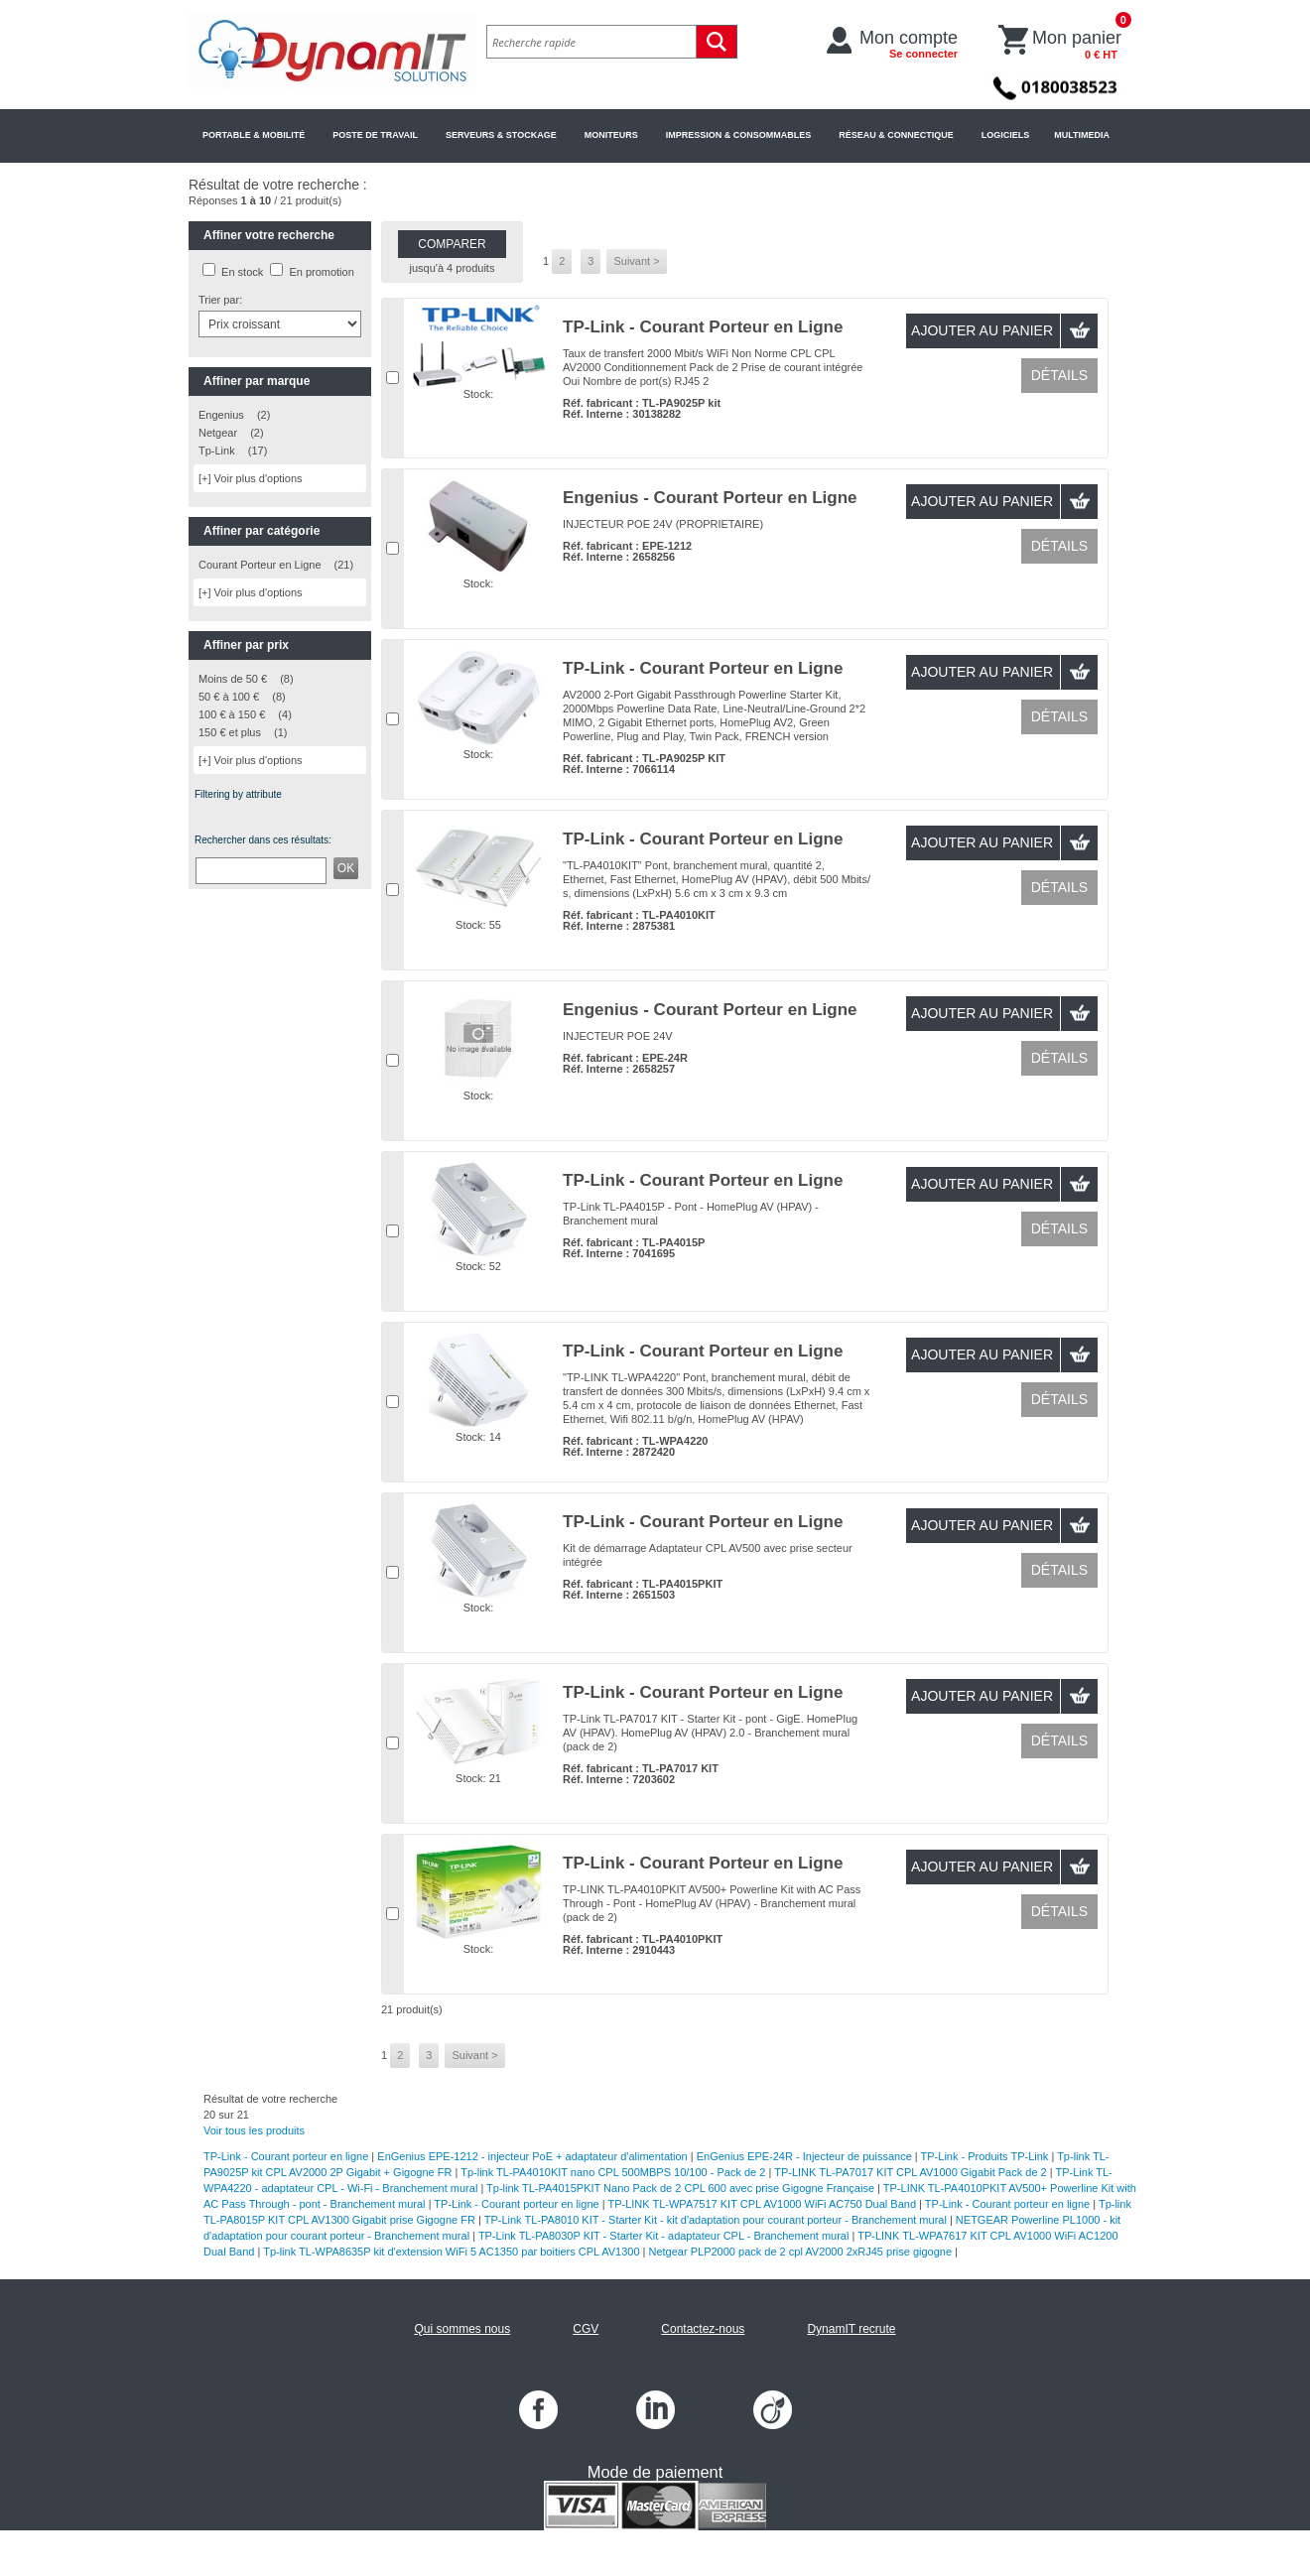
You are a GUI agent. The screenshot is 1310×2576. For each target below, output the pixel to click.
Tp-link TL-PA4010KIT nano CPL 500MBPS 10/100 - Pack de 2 (612, 2172)
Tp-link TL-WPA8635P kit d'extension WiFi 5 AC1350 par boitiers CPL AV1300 (451, 2251)
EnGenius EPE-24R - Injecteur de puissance (804, 2156)
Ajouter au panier (982, 330)
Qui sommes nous (462, 2329)
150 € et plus (229, 732)
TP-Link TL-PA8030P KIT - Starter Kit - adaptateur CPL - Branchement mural (664, 2236)
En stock (242, 272)
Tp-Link (216, 450)
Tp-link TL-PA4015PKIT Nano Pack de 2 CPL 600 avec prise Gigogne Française (680, 2188)
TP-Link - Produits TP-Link (985, 2156)
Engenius (221, 415)
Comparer (451, 244)
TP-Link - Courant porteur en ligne (285, 2156)
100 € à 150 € (231, 714)
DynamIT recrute (851, 2329)
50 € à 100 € (228, 697)
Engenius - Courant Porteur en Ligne (710, 497)
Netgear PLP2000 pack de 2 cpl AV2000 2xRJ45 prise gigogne (801, 2251)
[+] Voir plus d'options (250, 478)
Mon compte (908, 44)
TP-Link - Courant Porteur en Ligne (703, 327)
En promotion (321, 272)
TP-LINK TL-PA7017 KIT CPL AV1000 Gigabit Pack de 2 (910, 2172)
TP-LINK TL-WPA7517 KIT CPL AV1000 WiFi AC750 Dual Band (761, 2204)
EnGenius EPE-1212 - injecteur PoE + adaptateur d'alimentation (532, 2156)
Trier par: (220, 300)
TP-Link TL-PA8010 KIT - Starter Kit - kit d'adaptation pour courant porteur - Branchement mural (715, 2220)
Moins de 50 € (232, 679)
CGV (585, 2329)
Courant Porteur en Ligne (260, 565)
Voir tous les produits (254, 2130)
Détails (1059, 375)
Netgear (217, 433)
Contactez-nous (702, 2329)
